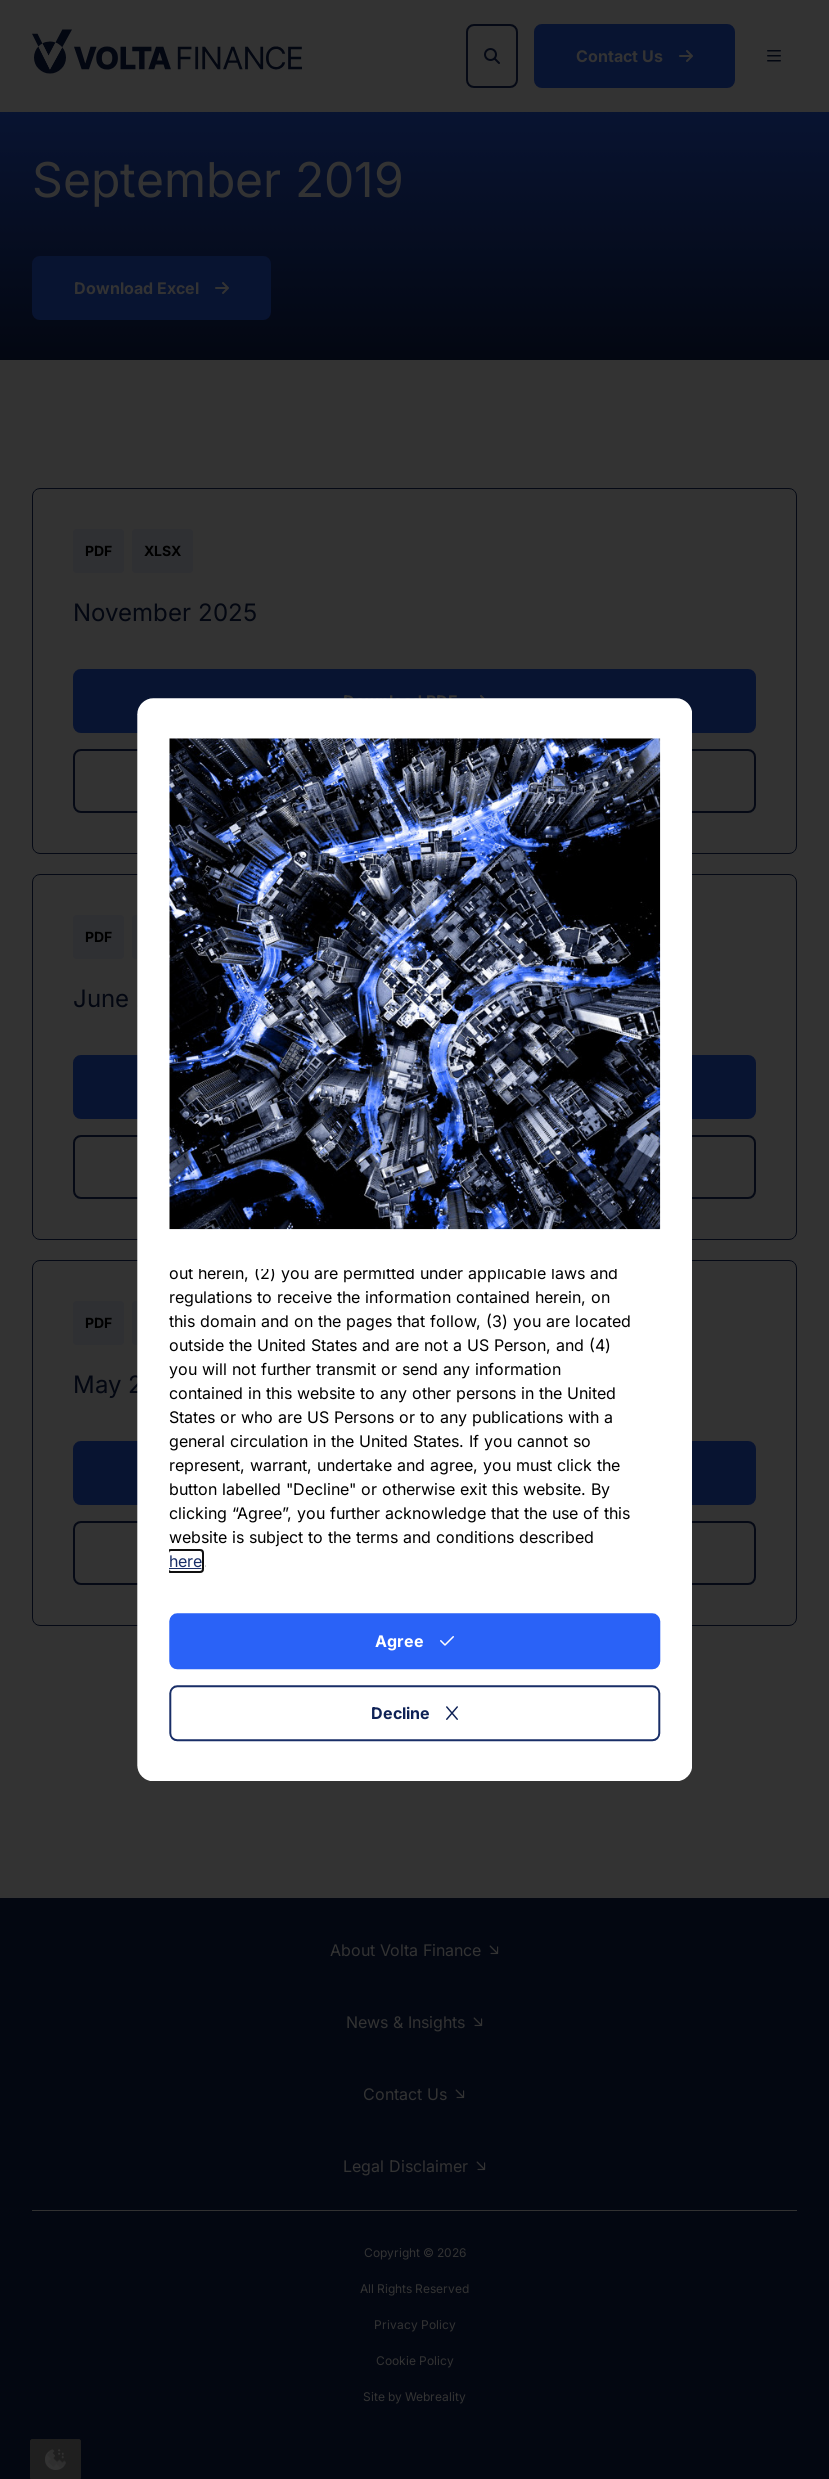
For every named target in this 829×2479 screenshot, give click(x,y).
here (185, 1561)
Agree (414, 1641)
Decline (414, 1713)
